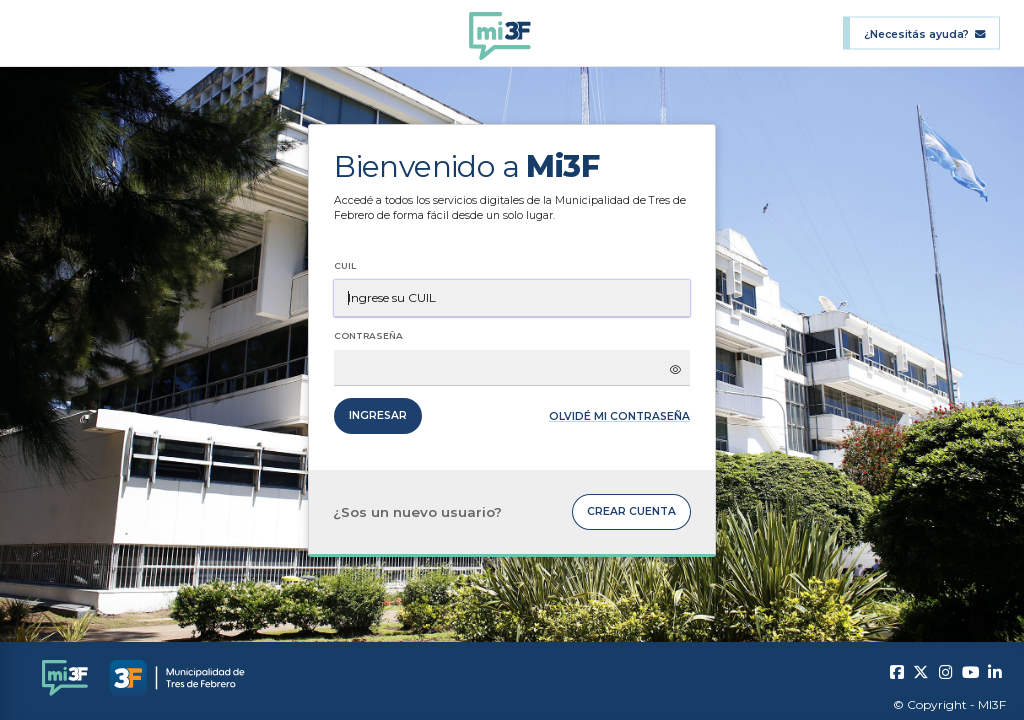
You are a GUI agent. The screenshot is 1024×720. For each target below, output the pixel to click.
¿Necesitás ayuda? (925, 34)
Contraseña (368, 335)
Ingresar (378, 415)
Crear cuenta (631, 511)
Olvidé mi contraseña (619, 416)
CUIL (345, 265)
